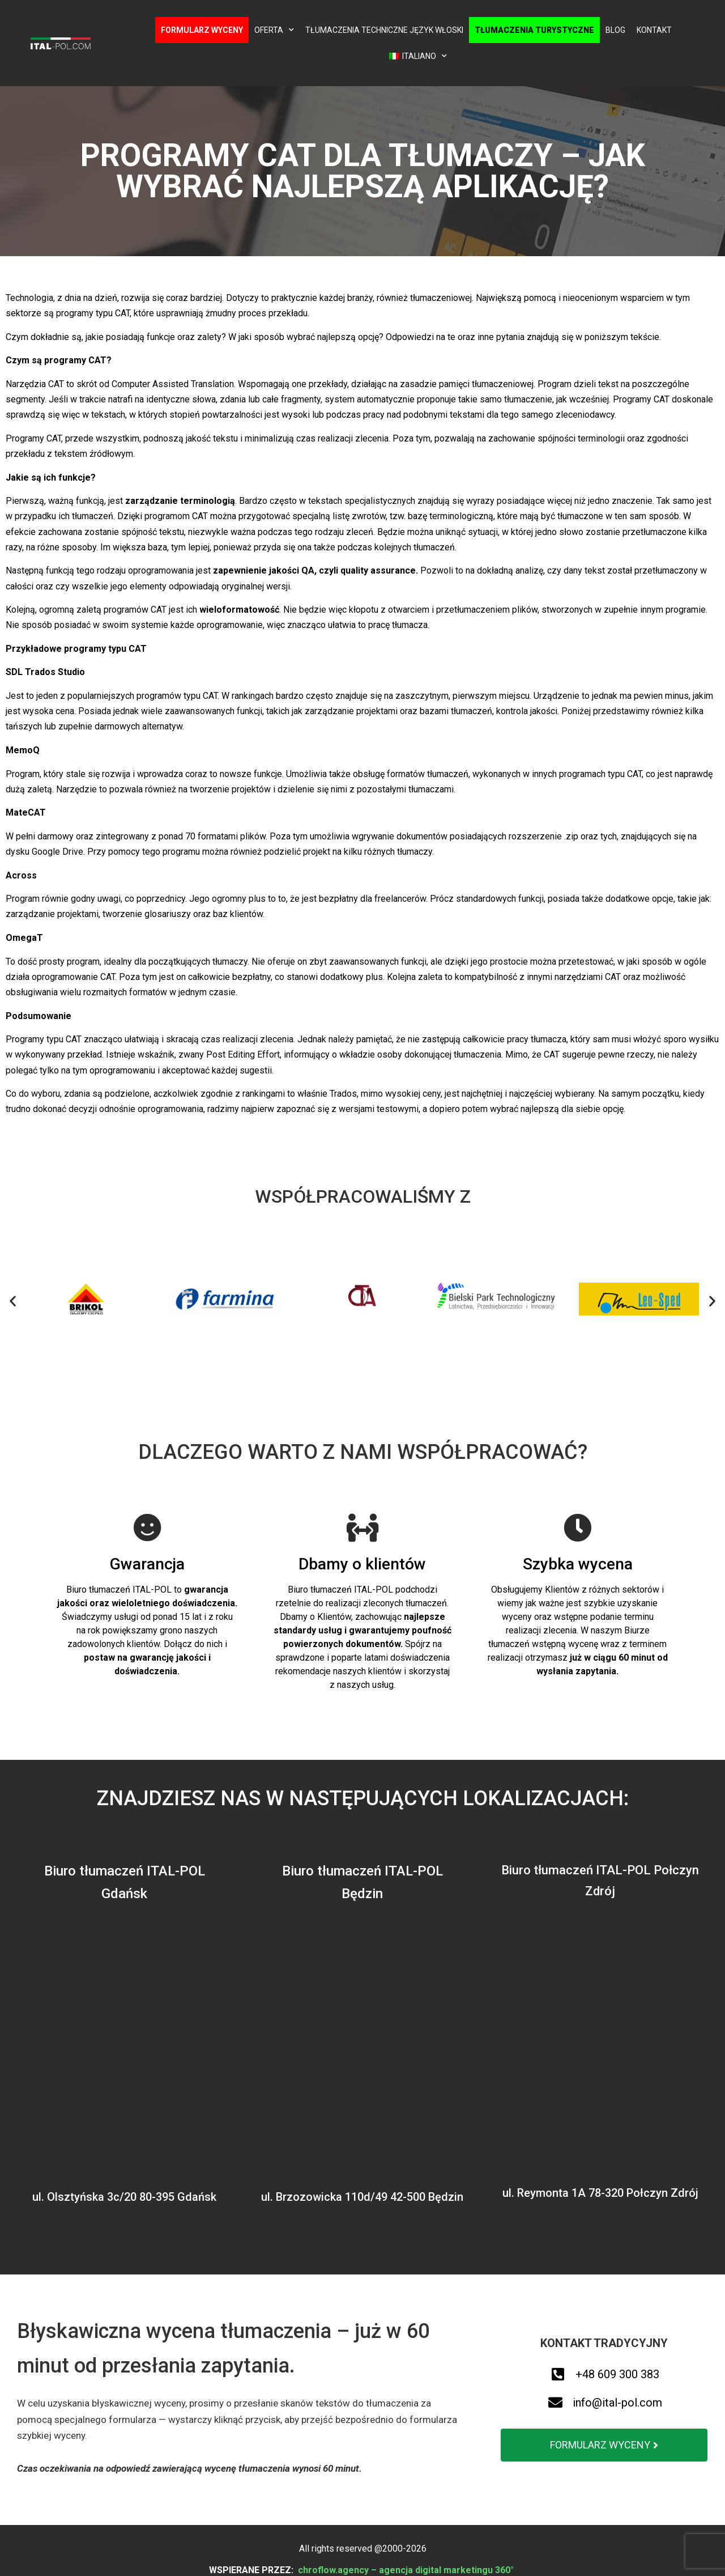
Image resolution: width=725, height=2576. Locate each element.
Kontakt (654, 30)
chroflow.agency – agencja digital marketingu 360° (407, 2570)
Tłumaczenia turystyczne (534, 30)
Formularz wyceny (202, 30)
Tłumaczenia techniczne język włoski (384, 30)
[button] (13, 1301)
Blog (615, 30)
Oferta (274, 30)
